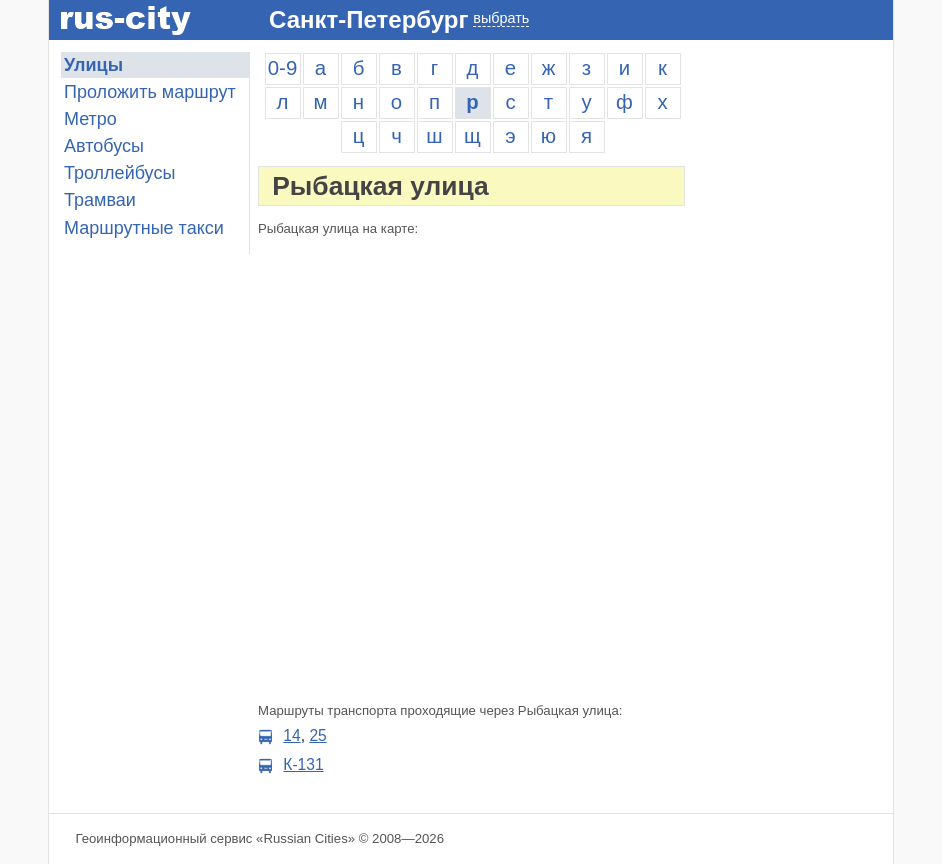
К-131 (303, 764)
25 (317, 735)
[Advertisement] (793, 352)
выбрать (501, 18)
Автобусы (104, 146)
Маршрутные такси (144, 228)
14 (291, 735)
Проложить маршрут (150, 92)
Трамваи (100, 200)
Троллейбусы (119, 173)
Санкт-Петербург (368, 19)
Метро (90, 119)
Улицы (93, 65)
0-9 (282, 68)
